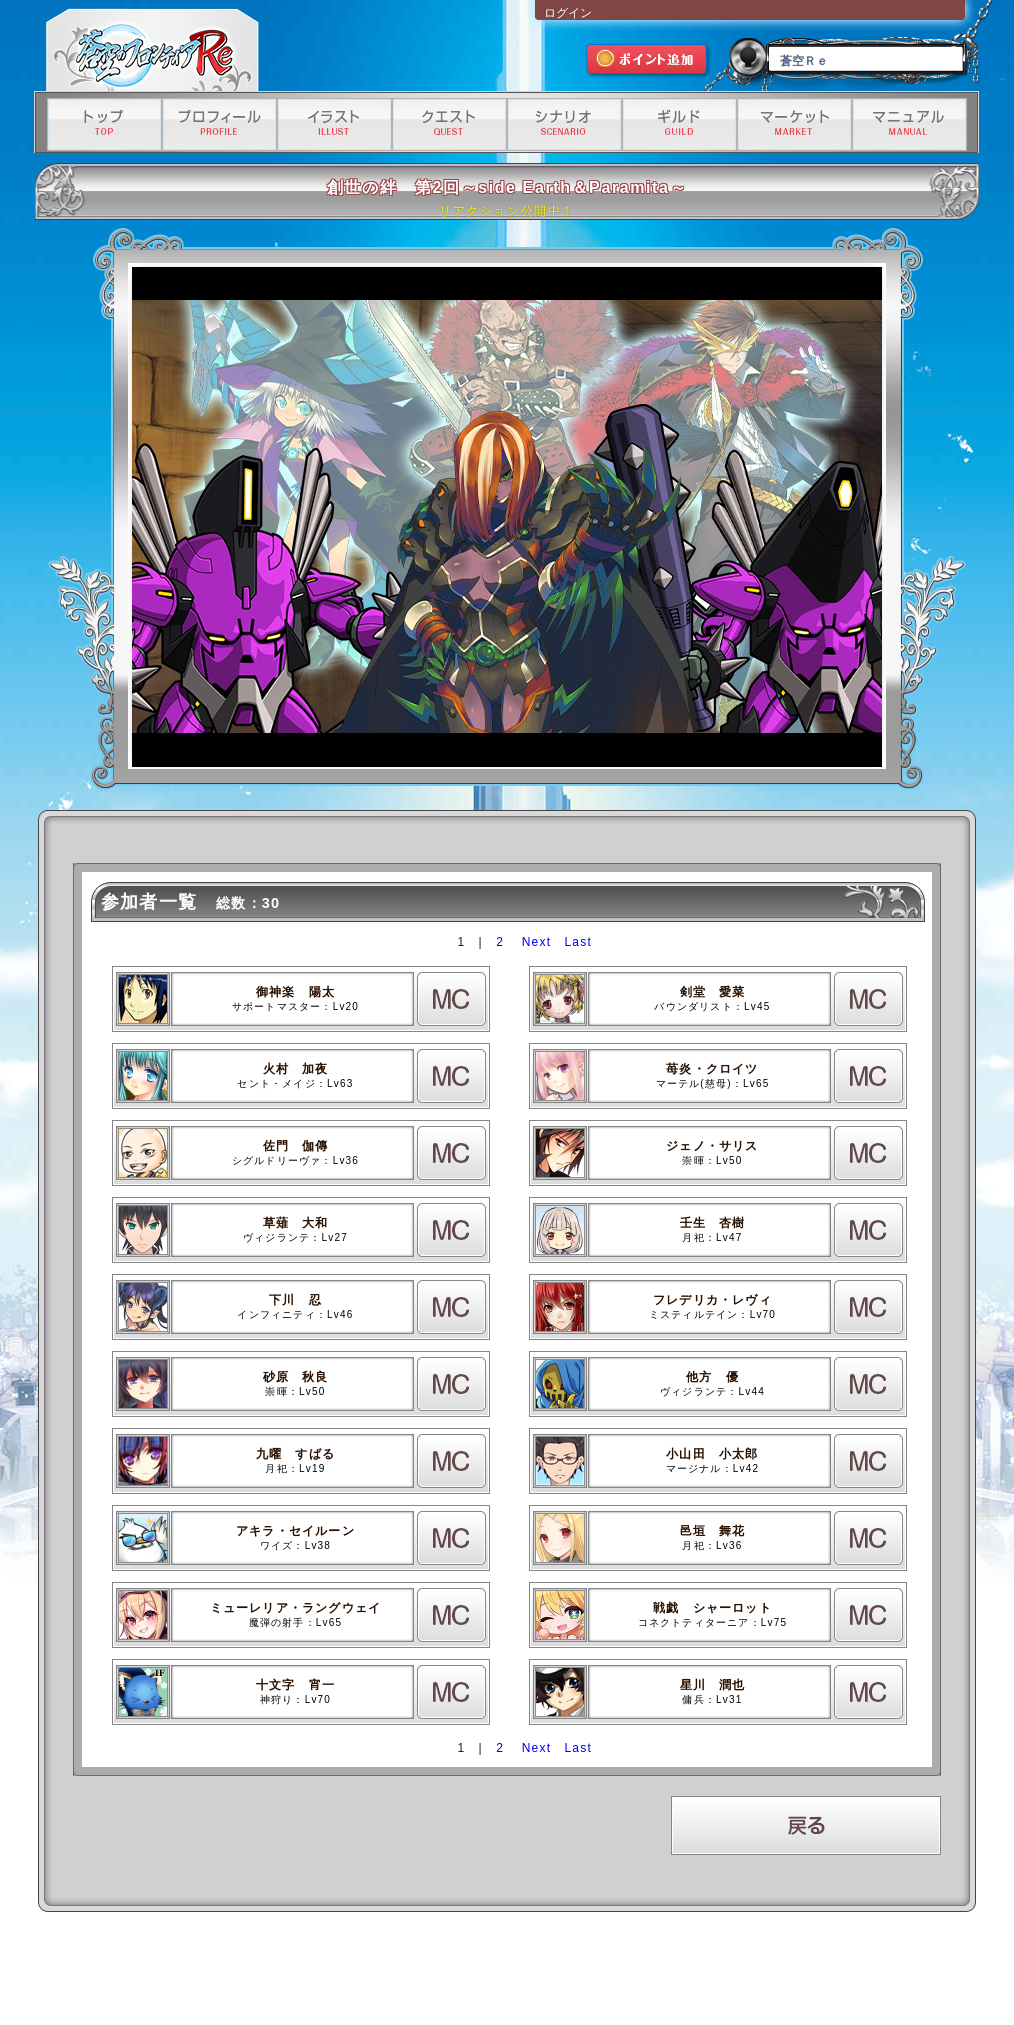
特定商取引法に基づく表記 (485, 1972)
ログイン (568, 13)
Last (577, 942)
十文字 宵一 (295, 1685)
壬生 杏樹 (713, 1223)
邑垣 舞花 (713, 1531)
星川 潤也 (713, 1685)
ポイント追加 (648, 61)
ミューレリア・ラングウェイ (296, 1608)
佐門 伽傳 (296, 1146)
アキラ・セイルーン (295, 1531)
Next (536, 942)
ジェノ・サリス (712, 1146)
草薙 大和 (296, 1223)
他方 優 (712, 1377)
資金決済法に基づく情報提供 (617, 1972)
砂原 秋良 (296, 1377)
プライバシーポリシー (366, 1972)
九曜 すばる (295, 1454)
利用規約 (283, 1972)
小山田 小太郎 (712, 1454)
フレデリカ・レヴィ (712, 1300)
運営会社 (227, 1972)
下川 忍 (295, 1300)
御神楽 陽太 (295, 992)
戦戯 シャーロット (712, 1608)
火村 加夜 (296, 1069)
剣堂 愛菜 (713, 992)
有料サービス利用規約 (741, 1972)
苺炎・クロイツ (712, 1069)
